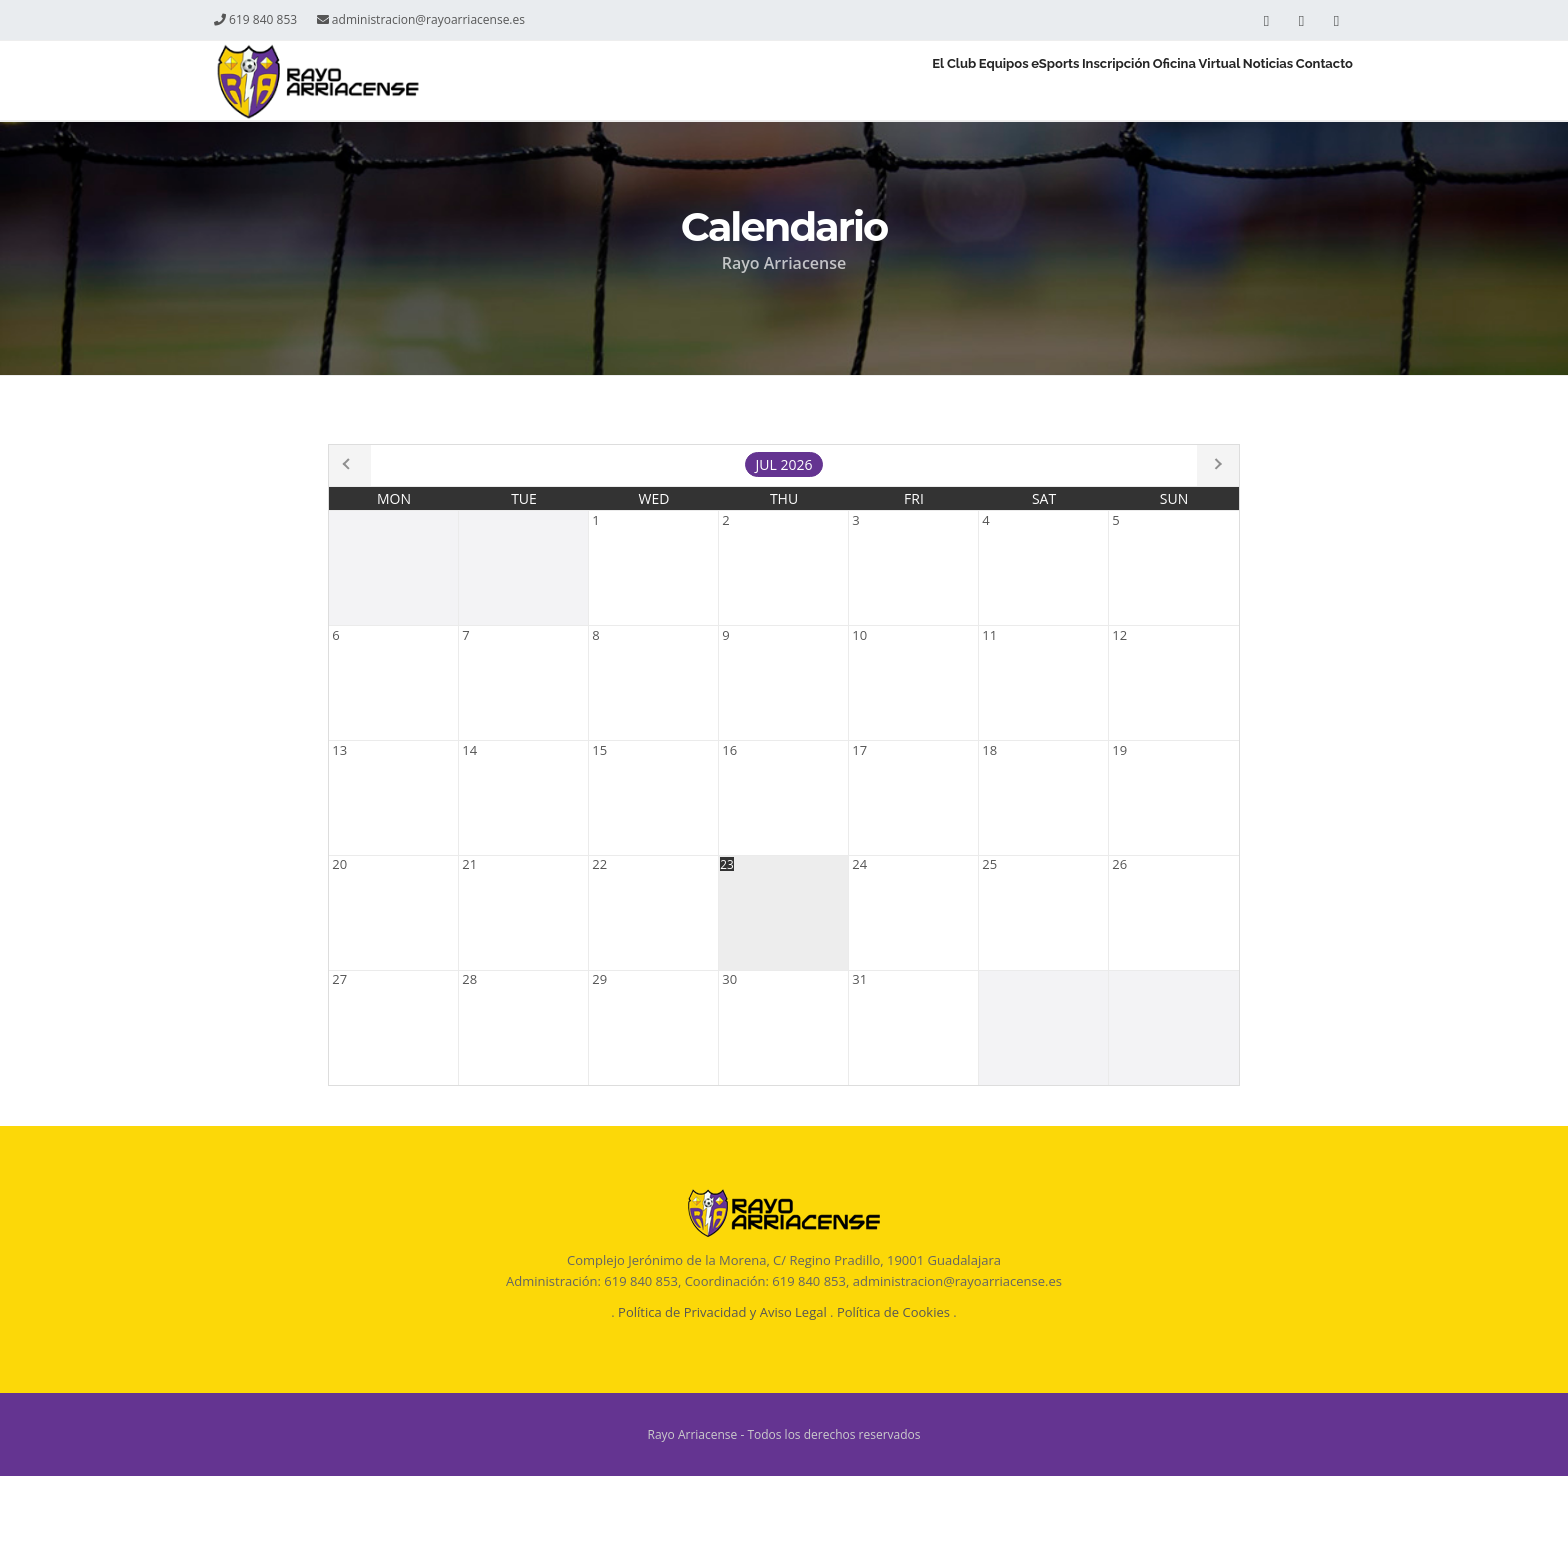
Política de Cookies (893, 1395)
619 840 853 (255, 19)
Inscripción (1009, 81)
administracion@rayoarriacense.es (421, 19)
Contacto (1311, 81)
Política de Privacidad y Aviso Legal (722, 1395)
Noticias (1223, 81)
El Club (752, 81)
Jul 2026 (784, 464)
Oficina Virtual (1121, 81)
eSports (916, 81)
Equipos (834, 81)
